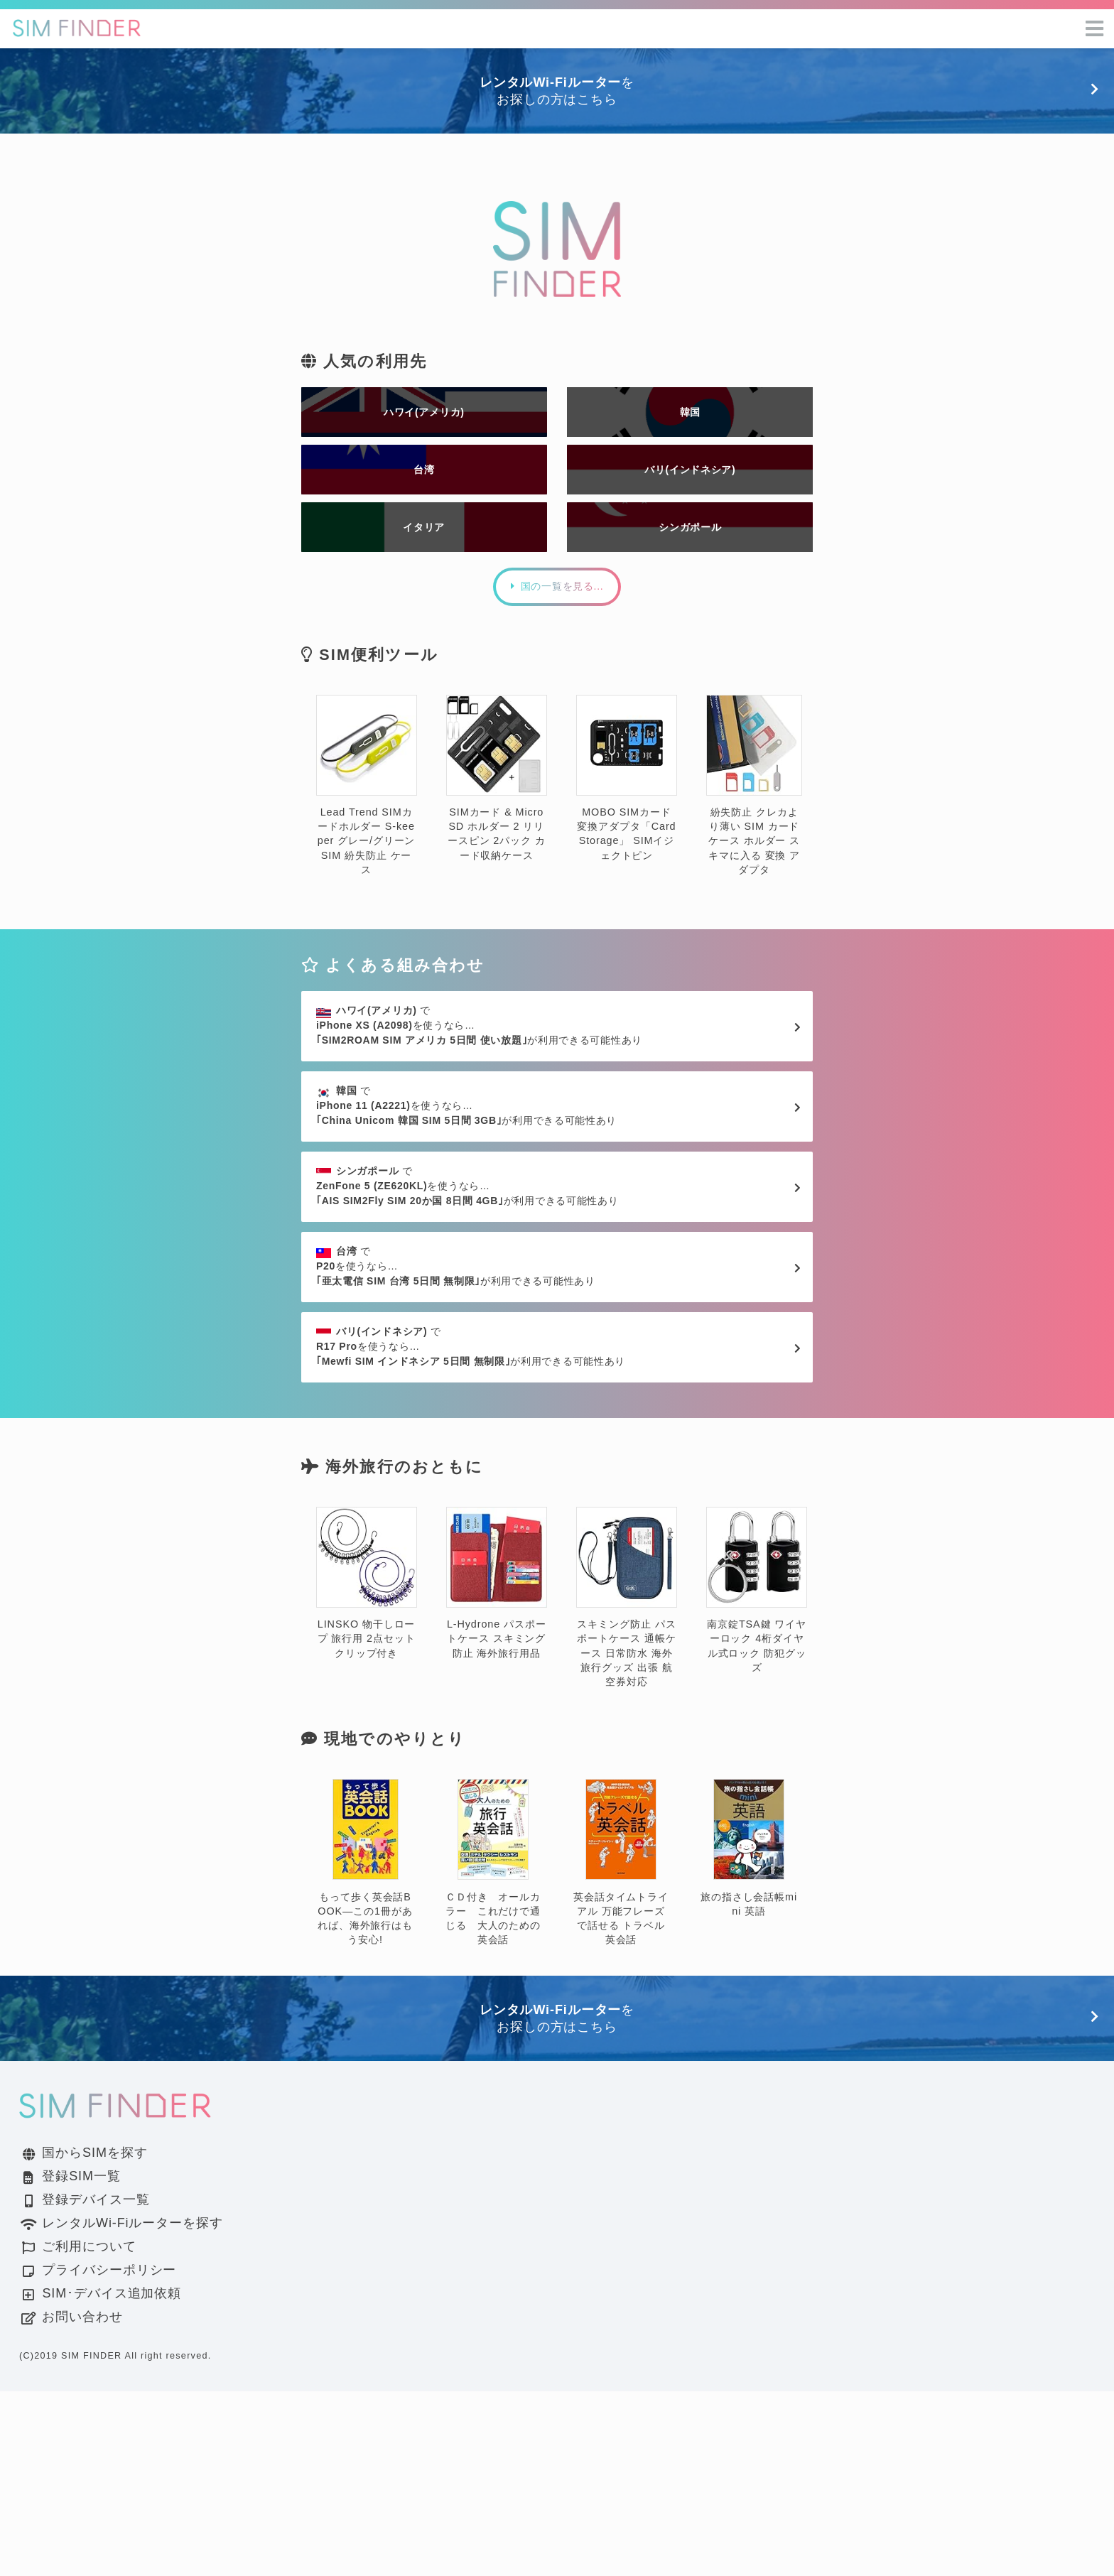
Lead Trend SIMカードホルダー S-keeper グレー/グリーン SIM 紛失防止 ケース (366, 847)
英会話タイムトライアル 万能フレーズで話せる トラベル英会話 (621, 2048)
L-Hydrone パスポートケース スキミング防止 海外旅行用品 (496, 1768)
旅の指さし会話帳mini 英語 (749, 2033)
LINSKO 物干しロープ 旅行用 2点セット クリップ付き (366, 1768)
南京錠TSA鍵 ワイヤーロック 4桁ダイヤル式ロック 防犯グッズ (756, 1775)
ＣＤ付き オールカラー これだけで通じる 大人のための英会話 (493, 2048)
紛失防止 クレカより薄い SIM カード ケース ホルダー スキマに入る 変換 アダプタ (754, 847)
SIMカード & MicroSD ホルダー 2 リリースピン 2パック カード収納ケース (496, 840)
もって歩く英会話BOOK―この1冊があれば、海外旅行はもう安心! (365, 2048)
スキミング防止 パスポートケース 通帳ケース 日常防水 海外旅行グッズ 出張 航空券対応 (626, 1782)
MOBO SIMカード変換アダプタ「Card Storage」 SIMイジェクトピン (626, 840)
